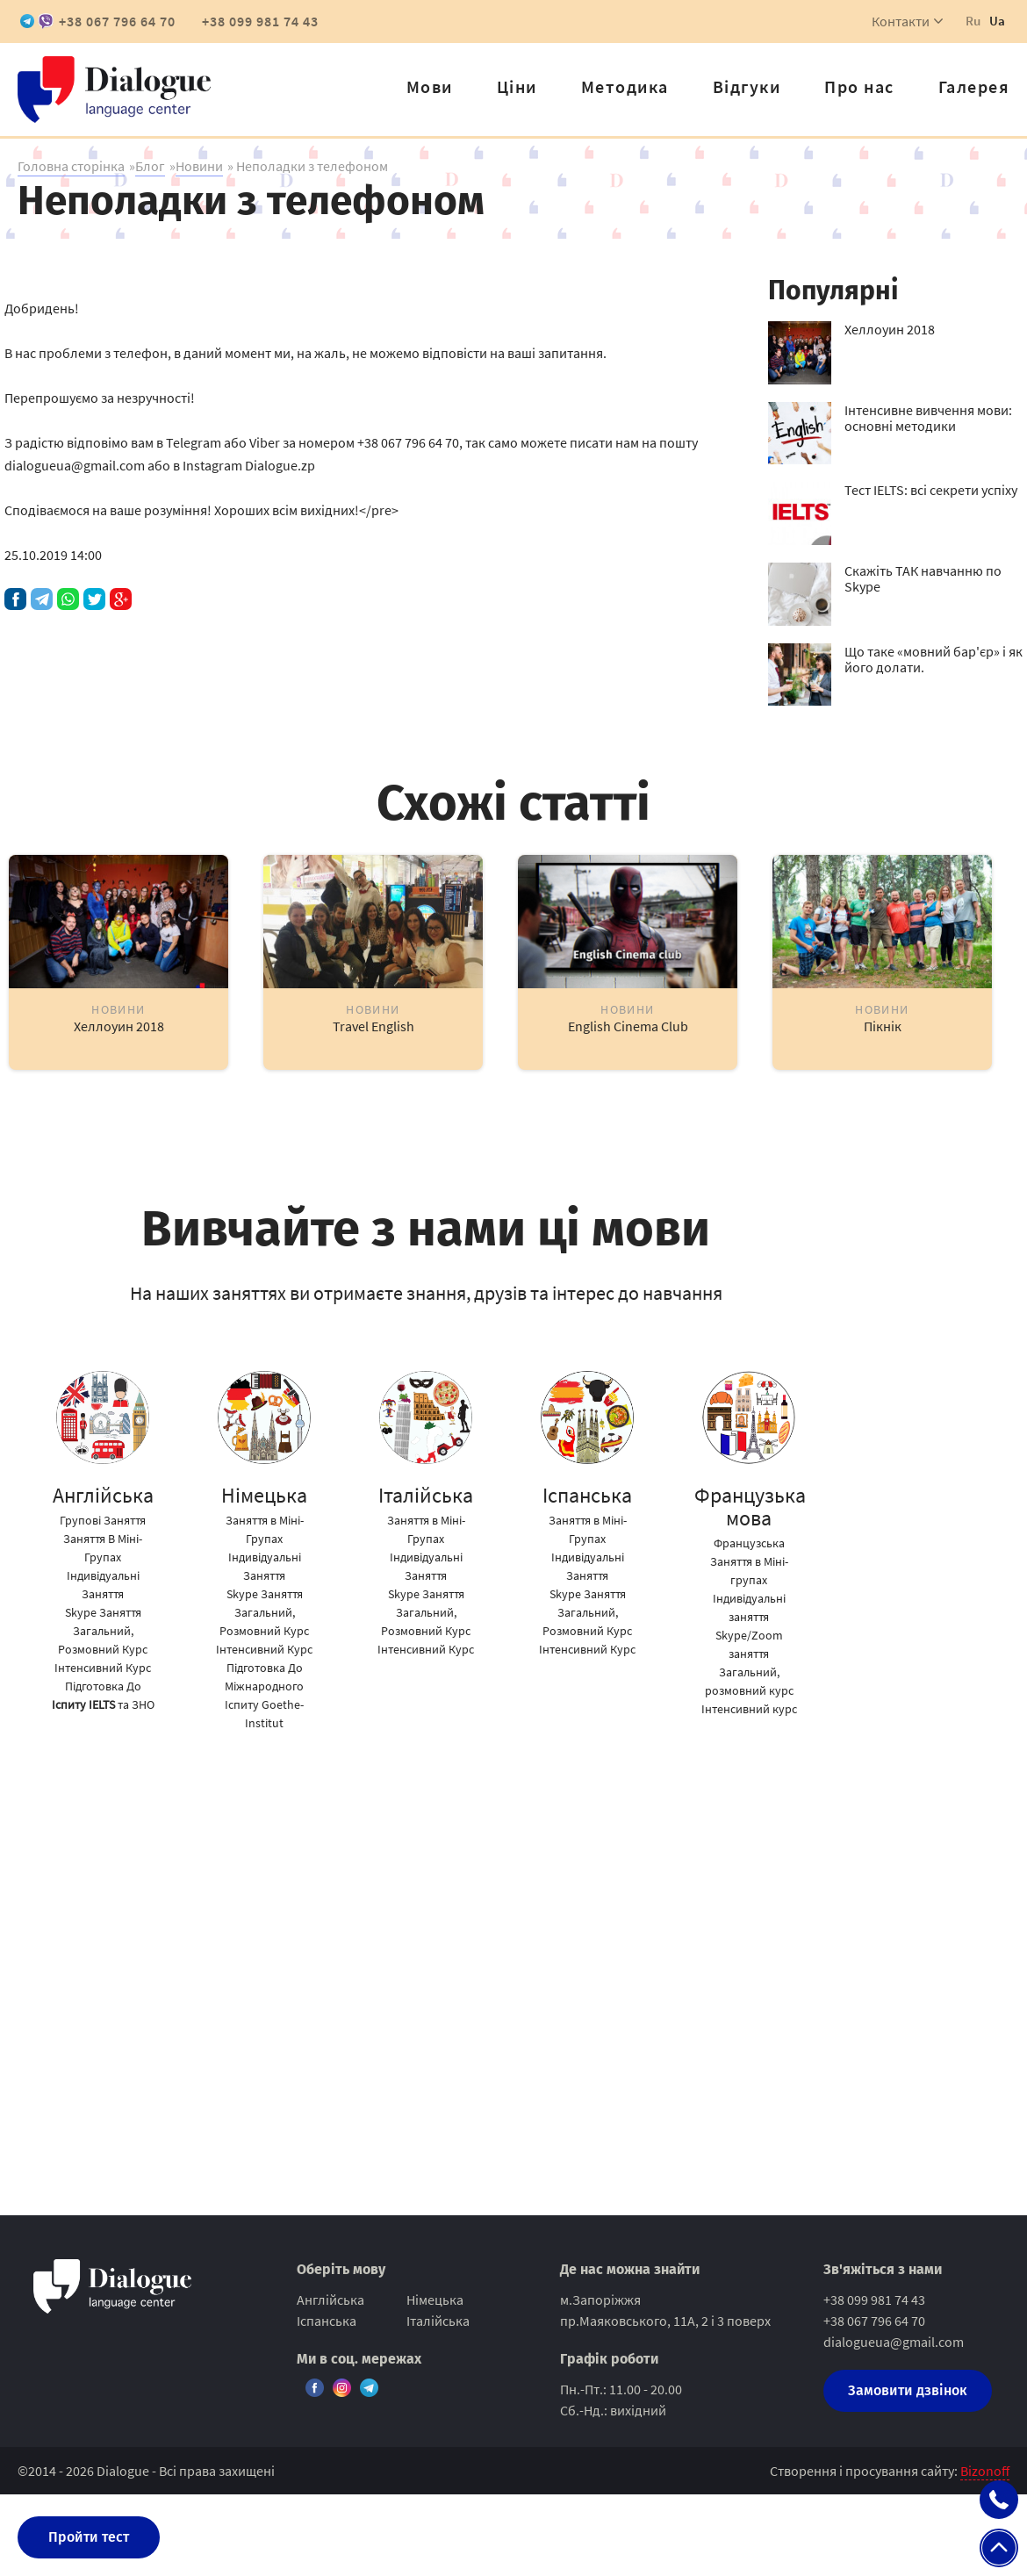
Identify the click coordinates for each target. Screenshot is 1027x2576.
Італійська (438, 2320)
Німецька (434, 2299)
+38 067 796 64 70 (117, 21)
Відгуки (747, 86)
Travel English (373, 1026)
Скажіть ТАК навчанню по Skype (923, 578)
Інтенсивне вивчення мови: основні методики (928, 418)
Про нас (859, 86)
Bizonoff (984, 2470)
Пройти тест (88, 2537)
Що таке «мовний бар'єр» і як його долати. (933, 659)
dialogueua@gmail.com (893, 2341)
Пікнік (882, 1026)
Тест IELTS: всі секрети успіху (930, 490)
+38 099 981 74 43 (260, 21)
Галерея (974, 86)
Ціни (517, 86)
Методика (625, 86)
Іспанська (326, 2320)
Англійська (330, 2299)
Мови (429, 86)
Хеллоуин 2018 (889, 329)
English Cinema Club (628, 1026)
